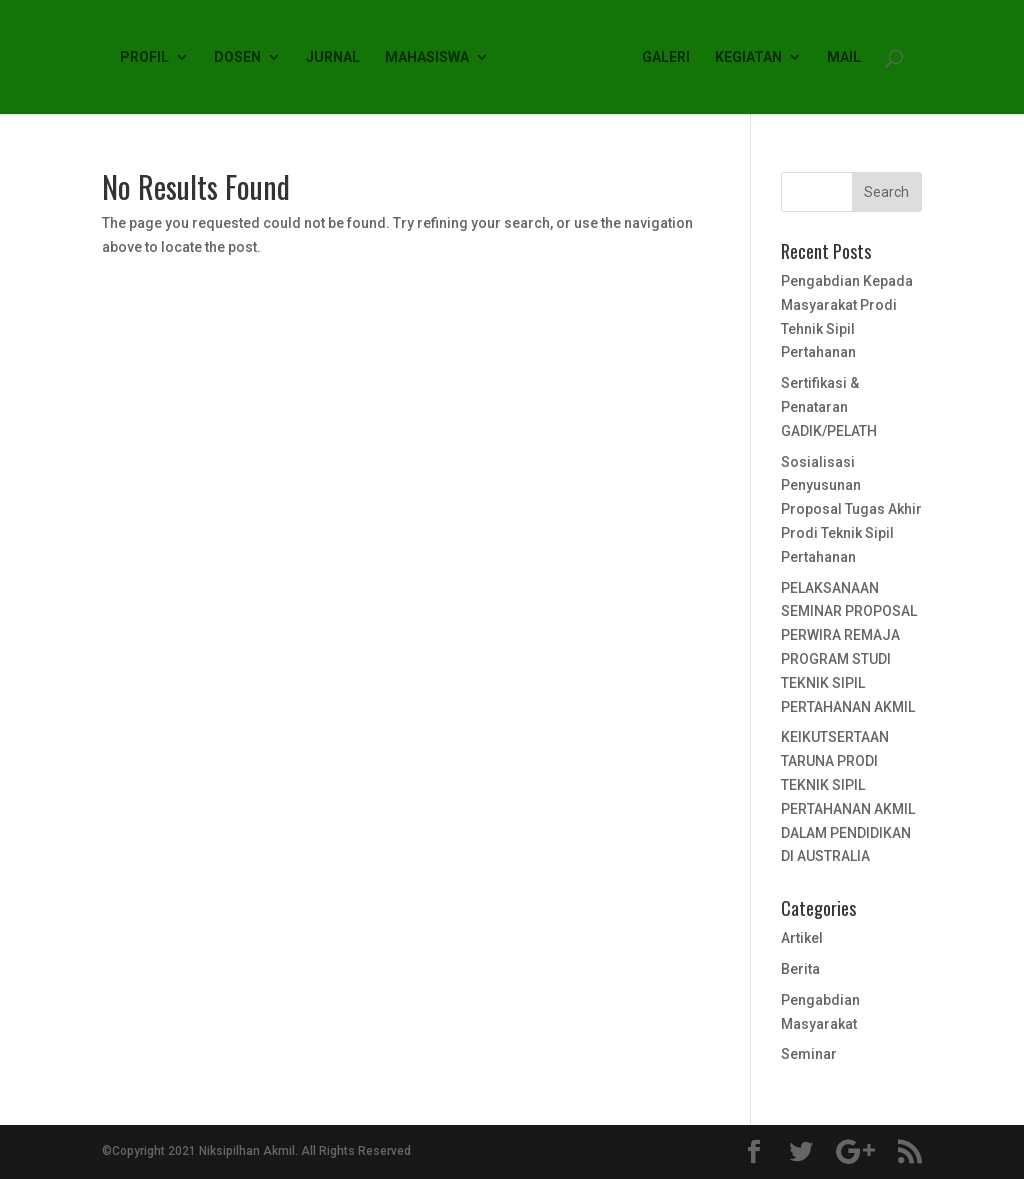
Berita (800, 969)
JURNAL (333, 57)
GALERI (666, 57)
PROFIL (144, 57)
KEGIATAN (748, 57)
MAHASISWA (427, 57)
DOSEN (237, 57)
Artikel (802, 938)
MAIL (844, 57)
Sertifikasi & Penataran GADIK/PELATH (829, 407)
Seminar (809, 1054)
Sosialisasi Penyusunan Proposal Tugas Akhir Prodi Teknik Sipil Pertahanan (851, 509)
